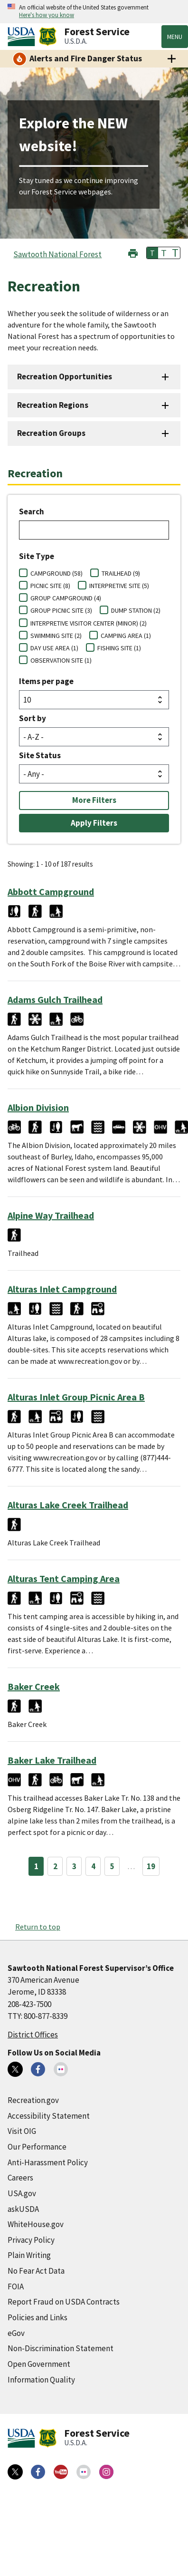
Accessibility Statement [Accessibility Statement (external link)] (49, 2116)
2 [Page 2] (55, 1866)
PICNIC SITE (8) (50, 585)
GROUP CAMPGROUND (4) (65, 598)
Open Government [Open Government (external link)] (39, 2364)
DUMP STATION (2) (135, 610)
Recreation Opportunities (64, 376)
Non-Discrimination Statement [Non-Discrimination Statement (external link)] (60, 2348)
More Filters (94, 800)
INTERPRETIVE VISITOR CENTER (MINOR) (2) (88, 623)
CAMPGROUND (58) (56, 573)
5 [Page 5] (112, 1866)
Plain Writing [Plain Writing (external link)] (29, 2255)
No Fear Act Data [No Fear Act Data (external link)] (36, 2271)
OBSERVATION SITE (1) (61, 660)
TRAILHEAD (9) (121, 573)
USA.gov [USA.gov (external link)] (22, 2193)
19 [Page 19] (151, 1866)
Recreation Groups (51, 433)
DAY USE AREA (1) (54, 648)
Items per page (46, 681)
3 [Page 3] (74, 1866)
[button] (133, 252)
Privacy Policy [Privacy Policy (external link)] (31, 2240)
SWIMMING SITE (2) (56, 635)
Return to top (37, 1926)
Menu (174, 36)
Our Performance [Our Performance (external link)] (37, 2147)
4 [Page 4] (93, 1866)
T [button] (152, 253)
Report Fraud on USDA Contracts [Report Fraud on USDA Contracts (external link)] (64, 2301)
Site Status (40, 755)
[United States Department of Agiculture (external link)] (23, 36)
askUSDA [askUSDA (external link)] (23, 2209)
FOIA (16, 2286)
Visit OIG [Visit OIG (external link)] (22, 2131)
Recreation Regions (52, 405)
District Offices (33, 2034)
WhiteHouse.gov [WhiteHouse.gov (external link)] (36, 2224)
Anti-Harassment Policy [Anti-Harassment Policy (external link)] (48, 2162)
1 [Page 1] (36, 1866)
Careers (20, 2177)
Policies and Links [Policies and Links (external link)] (37, 2317)
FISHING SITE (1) (119, 648)
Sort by (32, 718)
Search (31, 511)
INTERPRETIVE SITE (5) (119, 585)
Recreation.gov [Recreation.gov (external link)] (33, 2100)
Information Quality (41, 2379)
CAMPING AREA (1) (126, 635)
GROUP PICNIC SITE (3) (61, 610)
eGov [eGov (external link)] (16, 2333)
